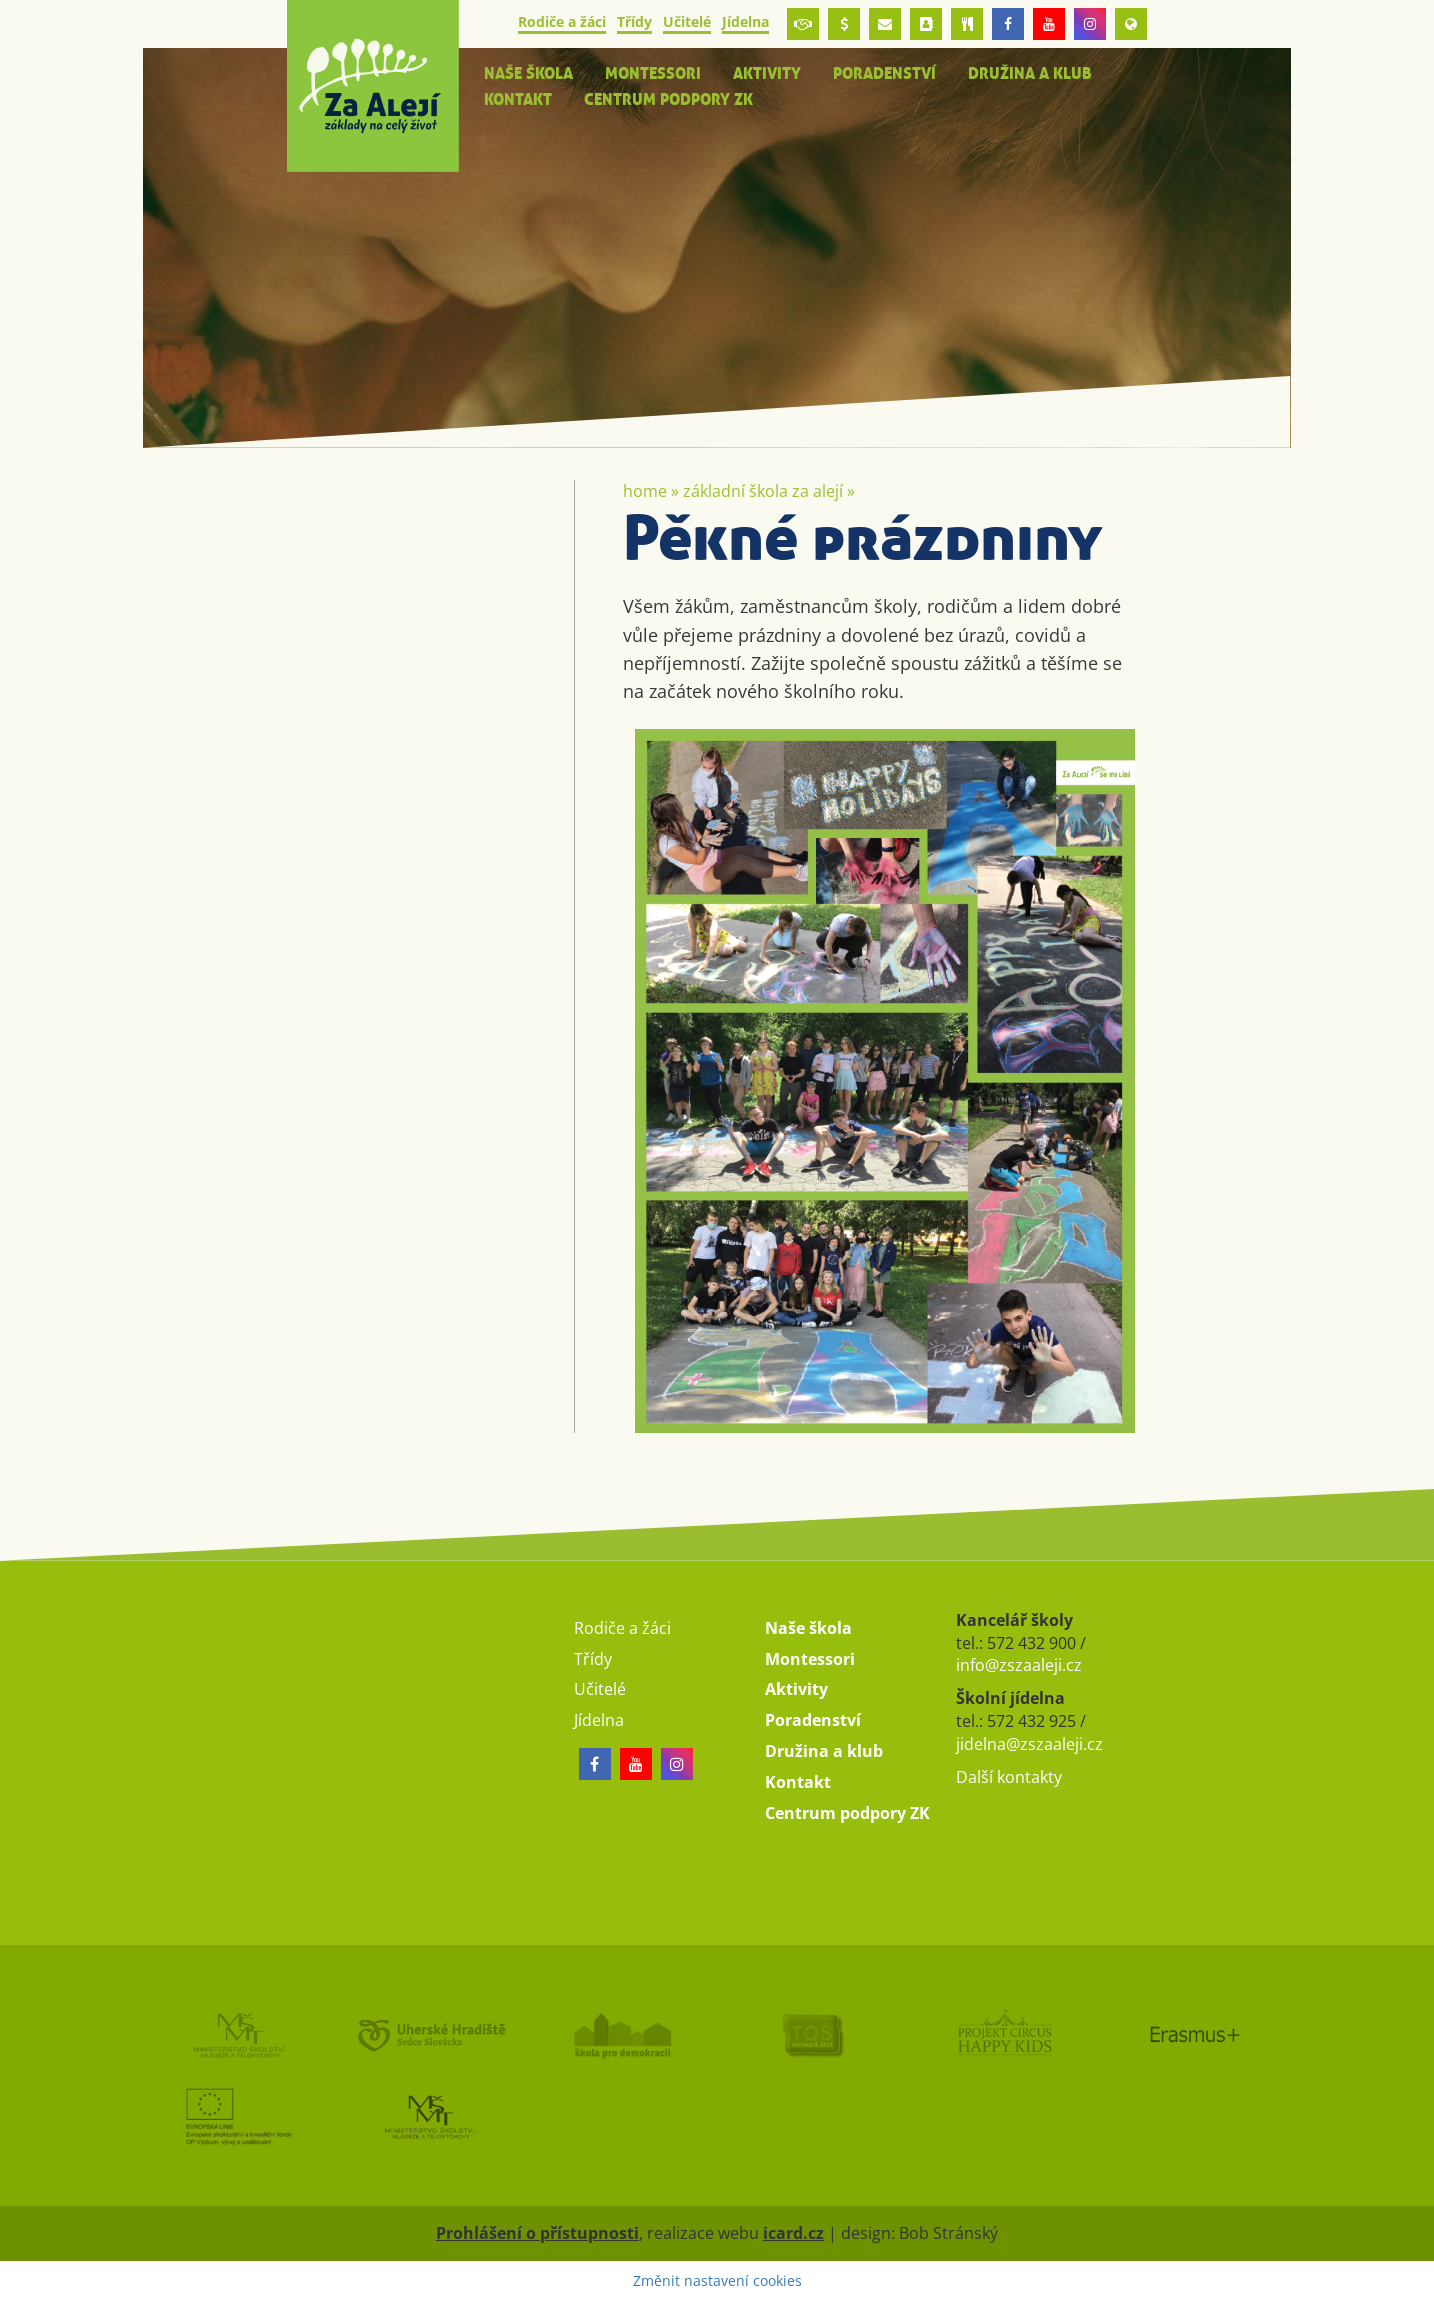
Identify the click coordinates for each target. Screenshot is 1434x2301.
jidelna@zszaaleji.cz (1029, 1744)
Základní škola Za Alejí (763, 491)
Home (645, 491)
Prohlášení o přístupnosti (537, 2233)
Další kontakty (1009, 1777)
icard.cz (793, 2233)
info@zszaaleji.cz (1019, 1665)
